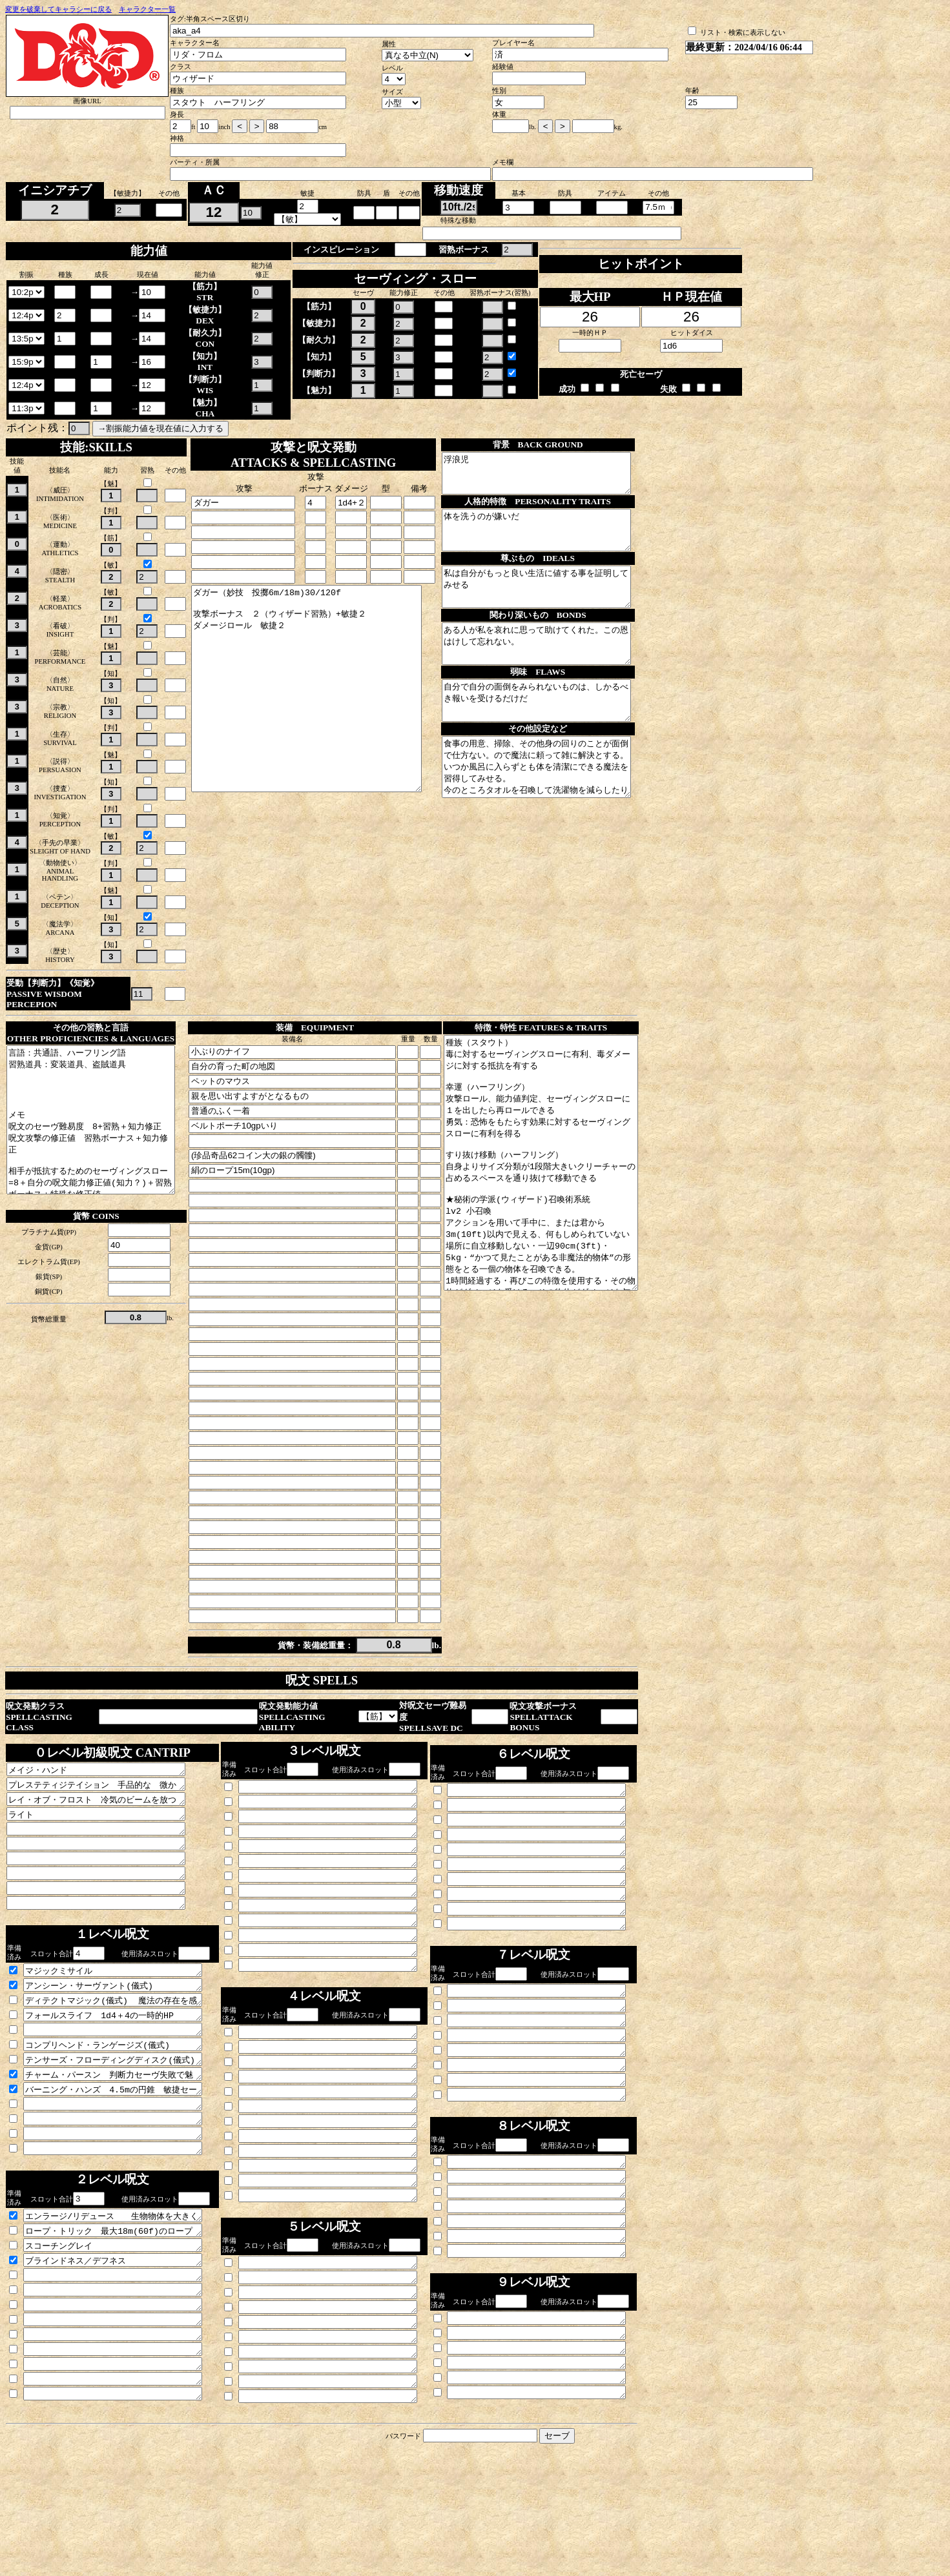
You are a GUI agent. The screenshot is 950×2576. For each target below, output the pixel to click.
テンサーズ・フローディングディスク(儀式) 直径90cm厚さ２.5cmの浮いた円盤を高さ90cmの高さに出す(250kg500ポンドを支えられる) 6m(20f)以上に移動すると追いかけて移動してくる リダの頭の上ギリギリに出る (123, 2119)
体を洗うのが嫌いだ (554, 541)
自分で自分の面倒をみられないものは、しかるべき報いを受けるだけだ (554, 735)
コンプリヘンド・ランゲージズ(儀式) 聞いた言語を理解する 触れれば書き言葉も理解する (123, 2102)
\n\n (26, 292)
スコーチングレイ (123, 2322)
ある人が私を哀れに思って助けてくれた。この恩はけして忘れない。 (554, 671)
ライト (106, 1848)
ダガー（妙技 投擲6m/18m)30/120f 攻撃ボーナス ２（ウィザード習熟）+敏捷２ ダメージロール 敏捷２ (317, 709)
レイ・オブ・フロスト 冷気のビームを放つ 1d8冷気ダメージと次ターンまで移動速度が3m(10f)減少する (106, 1831)
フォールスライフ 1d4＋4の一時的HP (123, 2068)
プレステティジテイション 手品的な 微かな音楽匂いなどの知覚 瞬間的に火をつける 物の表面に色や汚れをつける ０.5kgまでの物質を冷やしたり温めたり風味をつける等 (106, 1815)
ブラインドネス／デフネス (123, 2339)
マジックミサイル (123, 2018)
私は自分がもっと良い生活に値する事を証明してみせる (554, 606)
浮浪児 (554, 477)
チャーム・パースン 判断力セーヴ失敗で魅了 (123, 2135)
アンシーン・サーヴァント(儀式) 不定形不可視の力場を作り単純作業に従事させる (123, 2035)
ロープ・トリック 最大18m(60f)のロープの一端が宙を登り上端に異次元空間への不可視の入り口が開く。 (123, 2305)
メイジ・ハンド (106, 1798)
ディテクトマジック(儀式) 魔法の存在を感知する (123, 2052)
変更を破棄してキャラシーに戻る (58, 9)
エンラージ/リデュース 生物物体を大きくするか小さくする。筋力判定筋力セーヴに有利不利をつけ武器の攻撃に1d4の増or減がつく (123, 2288)
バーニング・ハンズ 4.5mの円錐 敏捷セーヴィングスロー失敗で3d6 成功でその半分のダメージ (123, 2152)
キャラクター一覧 (147, 9)
